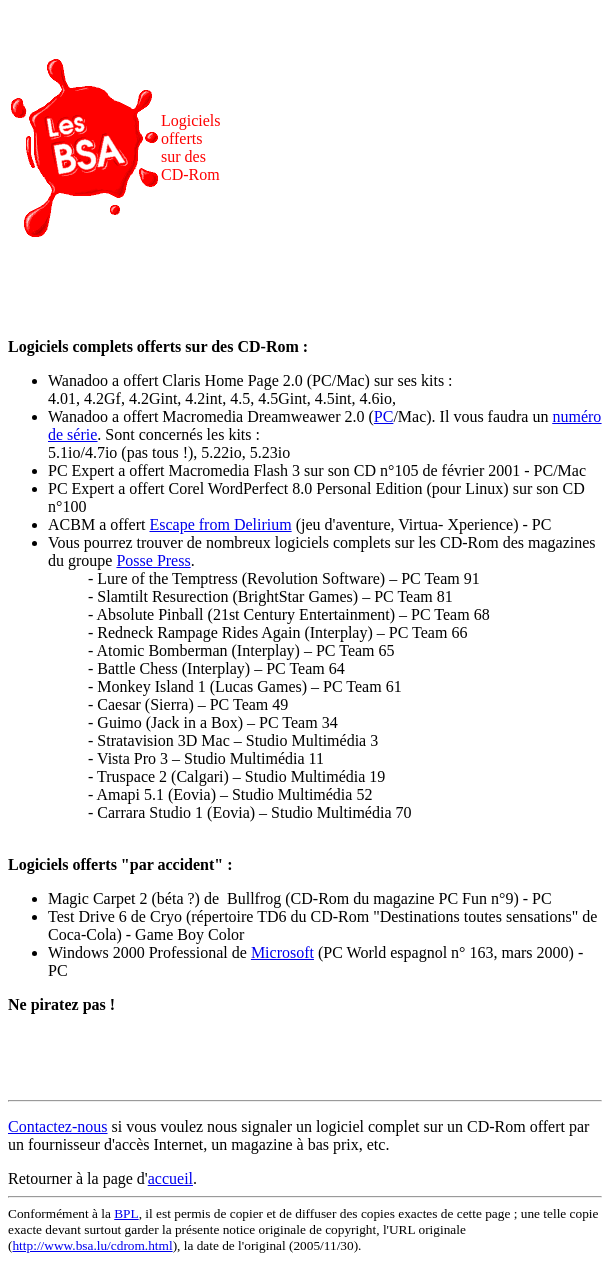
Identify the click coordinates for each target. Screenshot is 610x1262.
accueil (170, 1178)
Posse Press (153, 560)
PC (384, 416)
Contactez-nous (58, 1126)
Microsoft (282, 952)
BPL (126, 1213)
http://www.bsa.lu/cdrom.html (92, 1245)
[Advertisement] (415, 148)
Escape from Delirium (220, 524)
